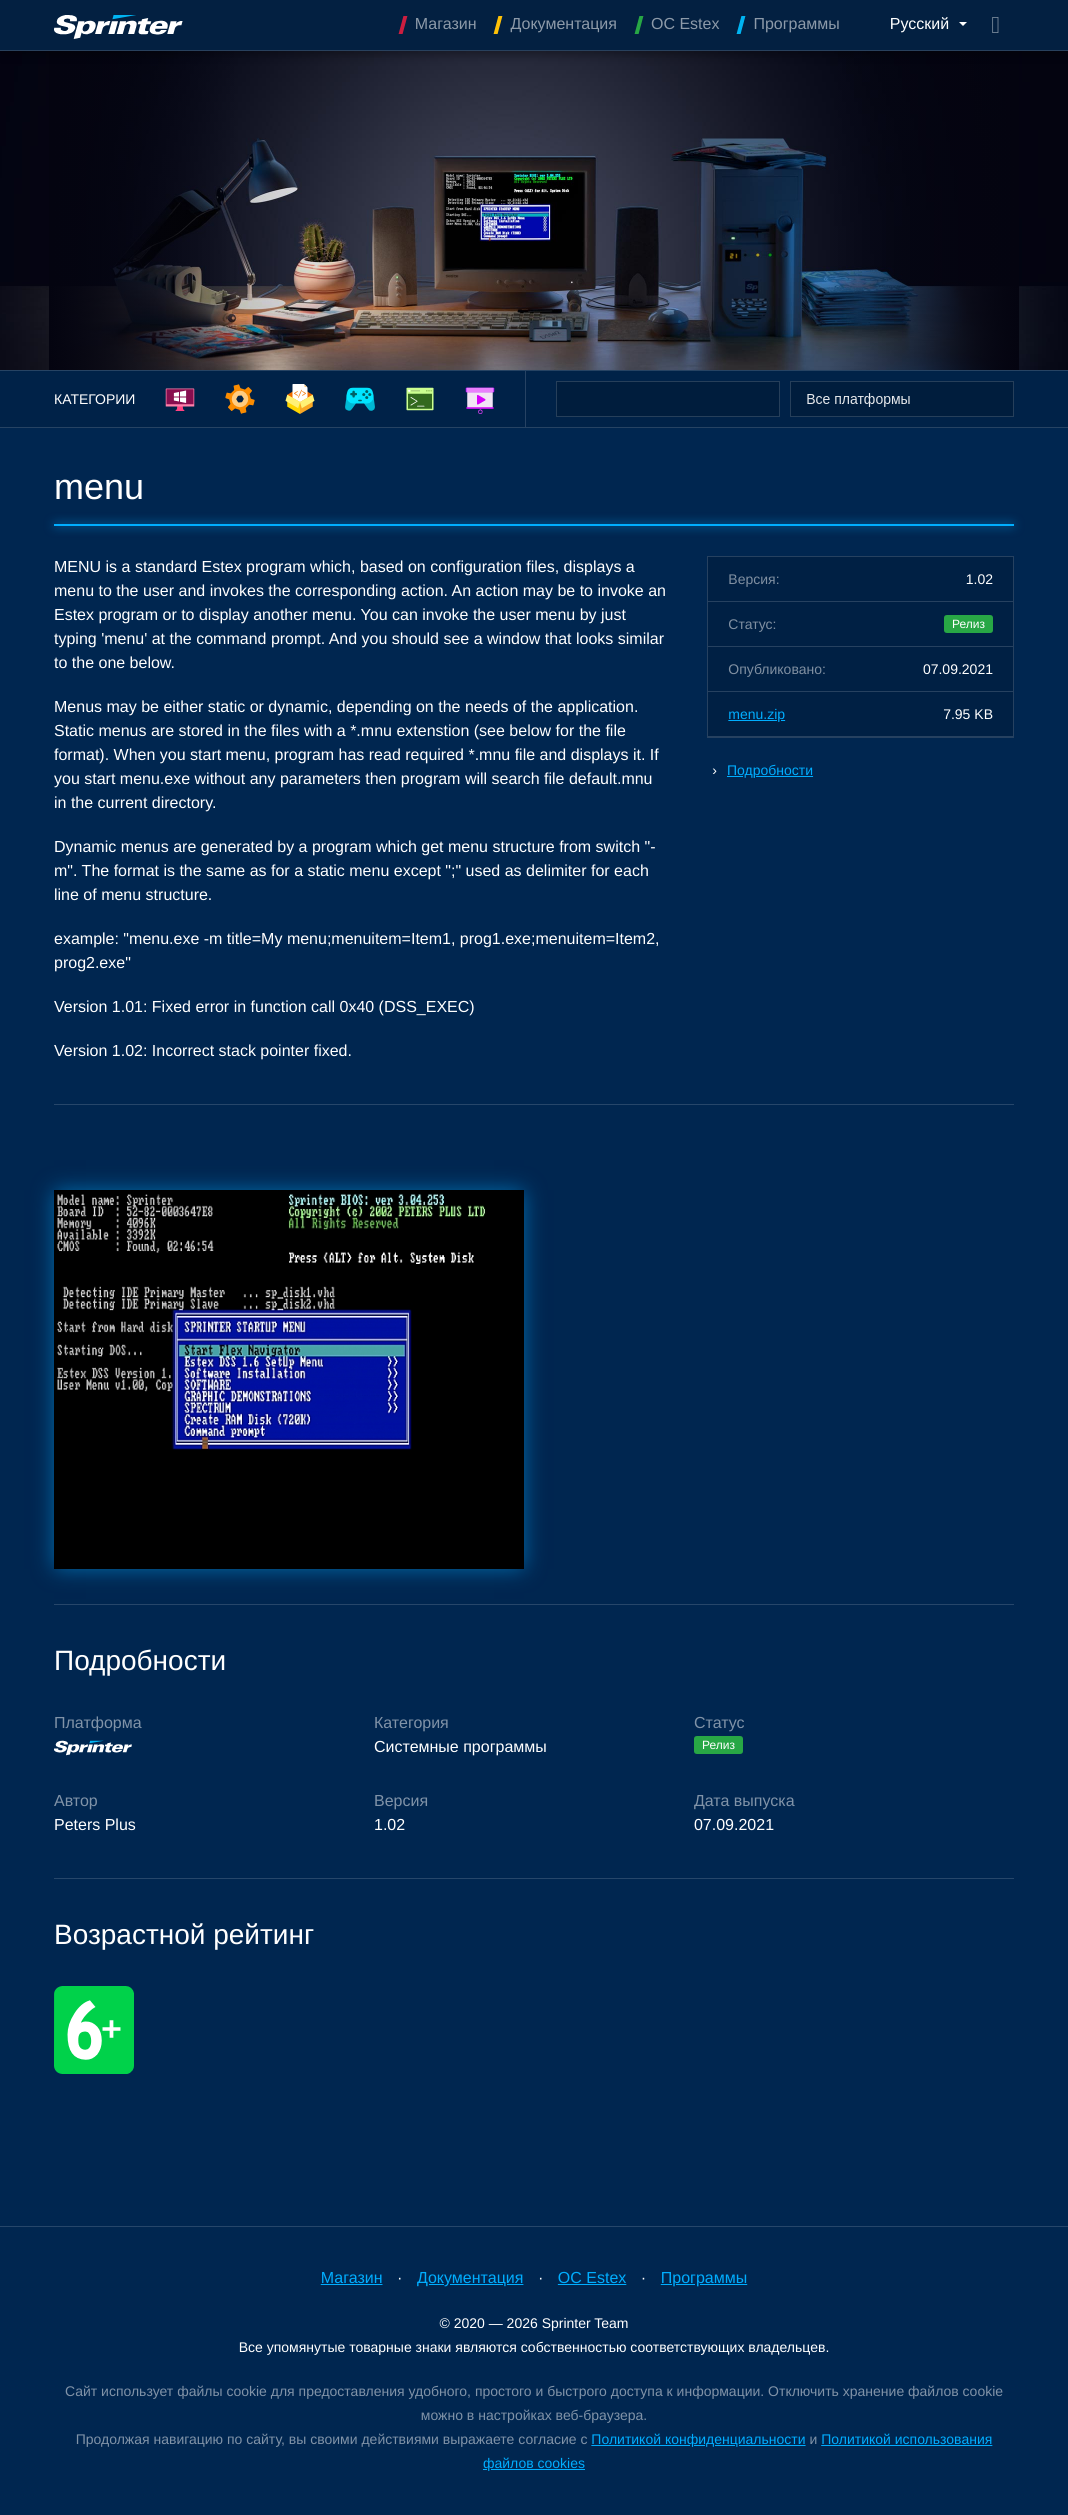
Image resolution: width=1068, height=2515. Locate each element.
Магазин (352, 2278)
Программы (704, 2278)
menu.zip (756, 714)
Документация (470, 2278)
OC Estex (592, 2278)
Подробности (770, 770)
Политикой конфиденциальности (698, 2439)
